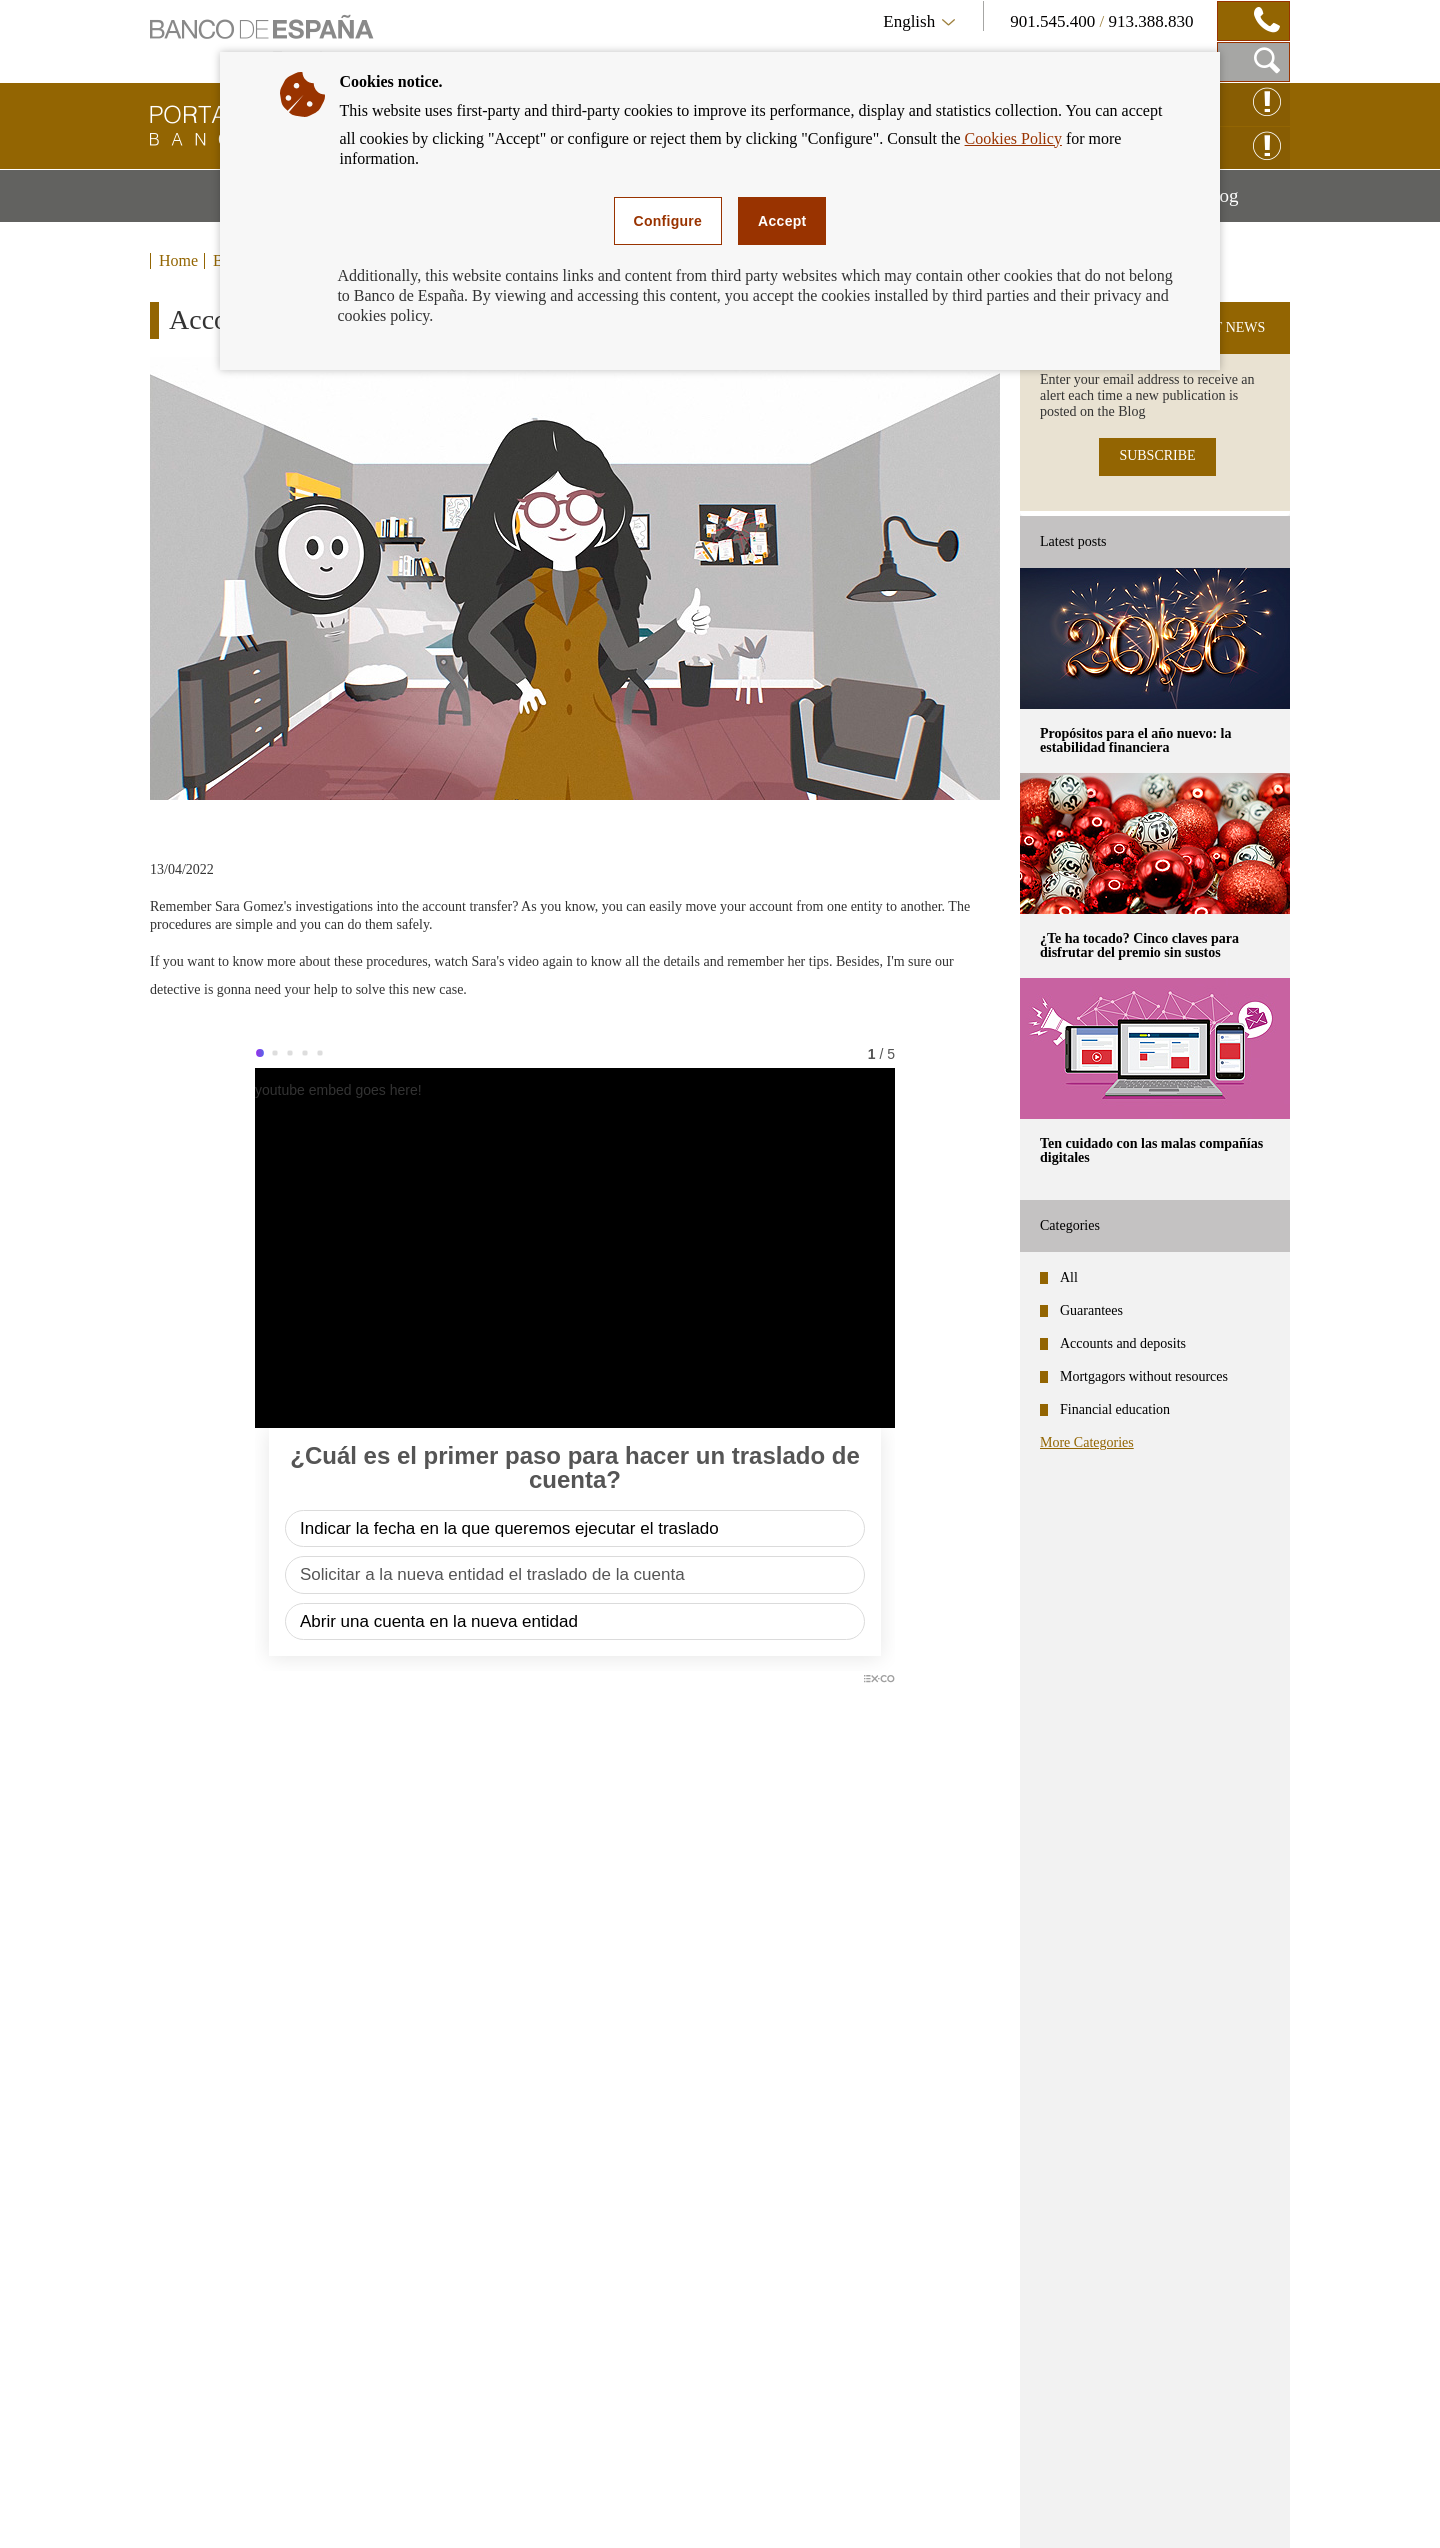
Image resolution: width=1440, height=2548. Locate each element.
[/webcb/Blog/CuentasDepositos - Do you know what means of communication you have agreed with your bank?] (361, 1951)
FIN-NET (930, 2316)
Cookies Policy (1013, 138)
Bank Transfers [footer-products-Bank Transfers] (224, 2351)
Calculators (547, 2176)
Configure (668, 221)
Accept (782, 221)
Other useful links (961, 2396)
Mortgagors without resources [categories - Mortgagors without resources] (1144, 1376)
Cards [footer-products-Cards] (188, 2246)
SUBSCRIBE (1157, 455)
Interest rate (549, 2211)
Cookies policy (593, 2508)
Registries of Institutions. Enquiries (1027, 2356)
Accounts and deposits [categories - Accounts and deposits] (1123, 1343)
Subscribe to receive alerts (1180, 2087)
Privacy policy (474, 2508)
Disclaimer (261, 2508)
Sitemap (176, 2508)
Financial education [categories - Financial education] (1115, 1409)
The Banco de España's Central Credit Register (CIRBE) (1071, 2265)
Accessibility (363, 2508)
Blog (1246, 203)
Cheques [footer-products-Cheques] (198, 2281)
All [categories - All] (1069, 1277)
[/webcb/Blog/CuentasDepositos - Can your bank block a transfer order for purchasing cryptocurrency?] (798, 1951)
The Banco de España (975, 2213)
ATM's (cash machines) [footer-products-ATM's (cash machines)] (255, 2316)
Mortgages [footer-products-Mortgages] (206, 2176)
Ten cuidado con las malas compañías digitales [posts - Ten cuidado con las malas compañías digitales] (1151, 1150)
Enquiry (692, 2508)
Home (178, 261)
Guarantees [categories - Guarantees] (1091, 1310)
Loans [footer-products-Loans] (189, 2211)
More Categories (1087, 1442)
